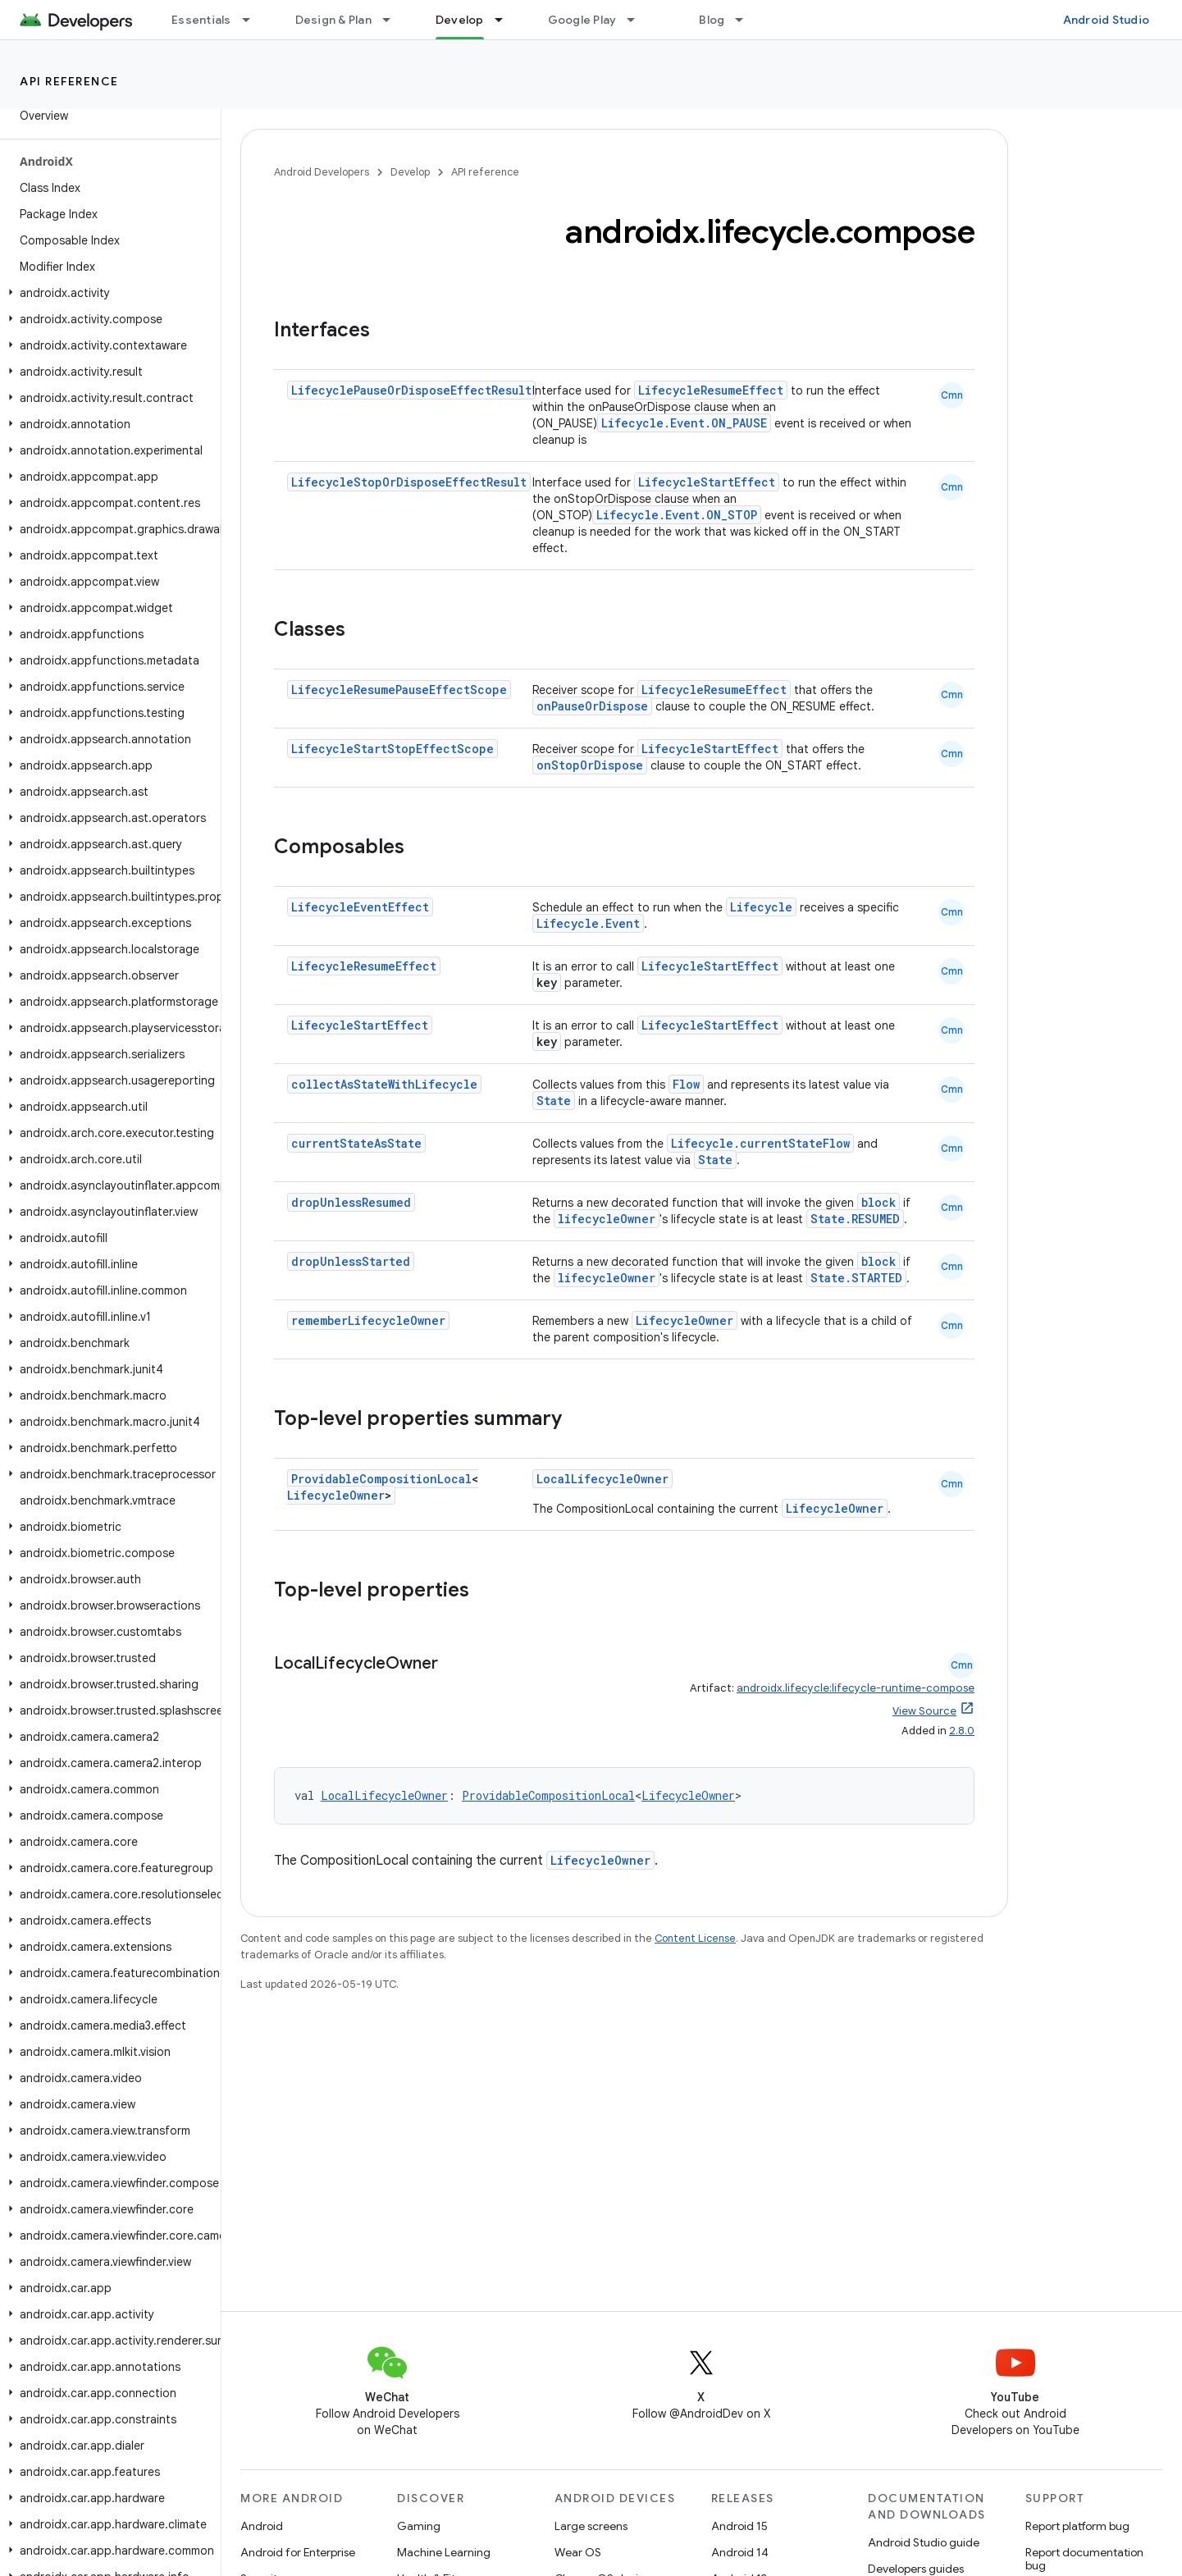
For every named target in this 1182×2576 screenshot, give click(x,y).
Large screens (591, 2526)
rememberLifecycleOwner (368, 1320)
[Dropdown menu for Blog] (746, 19)
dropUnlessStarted (350, 1261)
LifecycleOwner (684, 1320)
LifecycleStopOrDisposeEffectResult (409, 482)
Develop (410, 172)
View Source (924, 1711)
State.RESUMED (855, 1218)
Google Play (582, 19)
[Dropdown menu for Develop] (506, 19)
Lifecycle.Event (588, 923)
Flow (686, 1084)
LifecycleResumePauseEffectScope (399, 689)
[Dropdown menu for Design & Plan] (394, 19)
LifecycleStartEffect (706, 482)
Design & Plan (333, 19)
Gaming (418, 2526)
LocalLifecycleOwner (602, 1479)
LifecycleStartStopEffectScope (392, 748)
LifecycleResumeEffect (710, 390)
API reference (69, 81)
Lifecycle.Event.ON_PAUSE (684, 423)
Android (261, 2526)
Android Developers (321, 172)
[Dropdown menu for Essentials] (253, 19)
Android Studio (1106, 19)
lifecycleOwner (606, 1218)
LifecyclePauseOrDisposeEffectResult (411, 390)
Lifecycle (761, 907)
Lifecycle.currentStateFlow (760, 1143)
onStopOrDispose (589, 765)
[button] (107, 293)
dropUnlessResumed (351, 1202)
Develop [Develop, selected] (460, 19)
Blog (711, 19)
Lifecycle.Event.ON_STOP (676, 515)
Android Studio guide (923, 2542)
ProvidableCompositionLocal (381, 1479)
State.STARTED (856, 1278)
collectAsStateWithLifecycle (384, 1084)
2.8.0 (961, 1731)
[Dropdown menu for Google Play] (638, 19)
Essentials (201, 19)
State (553, 1100)
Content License (695, 1938)
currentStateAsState (356, 1143)
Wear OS (577, 2552)
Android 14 (740, 2552)
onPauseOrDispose (592, 706)
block (878, 1202)
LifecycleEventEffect (360, 907)
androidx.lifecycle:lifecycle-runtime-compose (855, 1688)
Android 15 (739, 2526)
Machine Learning (444, 2552)
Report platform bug (1077, 2526)
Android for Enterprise (297, 2552)
